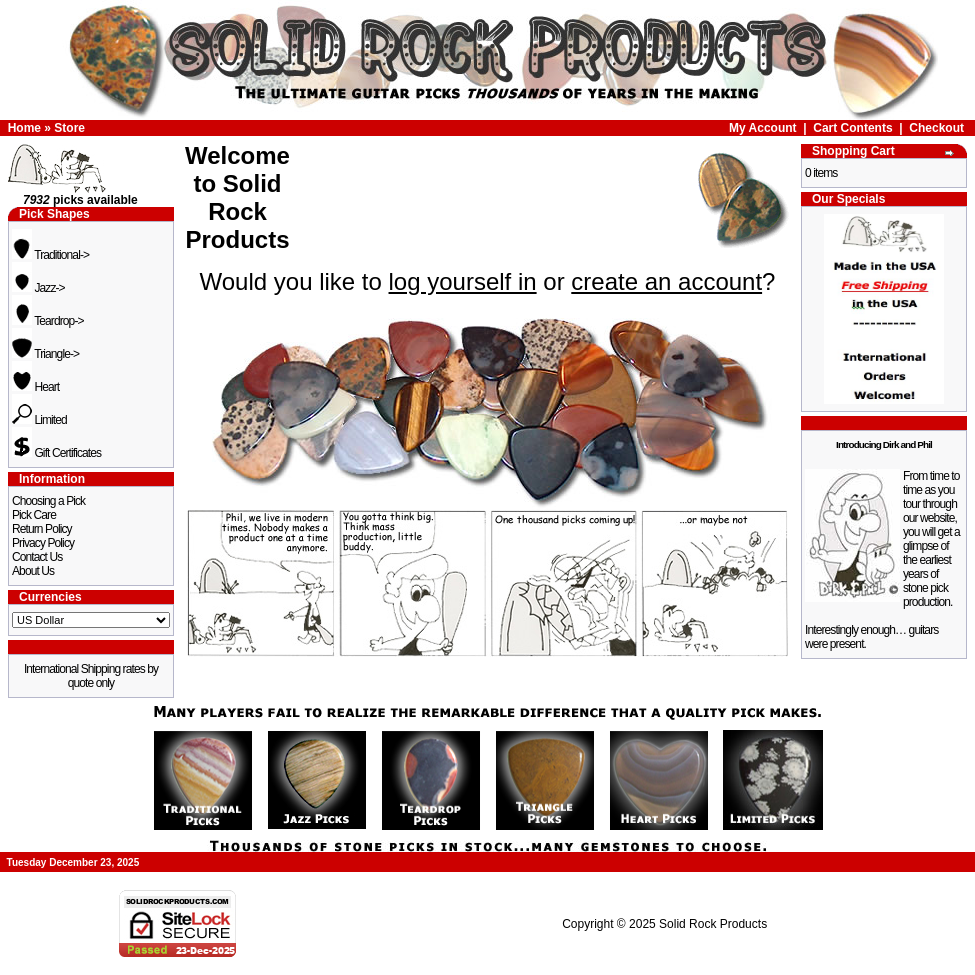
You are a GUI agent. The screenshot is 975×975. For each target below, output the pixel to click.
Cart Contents (852, 128)
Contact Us (37, 557)
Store (69, 128)
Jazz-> (38, 288)
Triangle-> (45, 354)
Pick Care (34, 515)
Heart (35, 387)
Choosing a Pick (48, 501)
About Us (33, 571)
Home (24, 128)
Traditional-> (50, 255)
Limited (39, 420)
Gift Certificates (56, 453)
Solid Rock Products (713, 924)
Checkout (936, 128)
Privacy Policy (43, 543)
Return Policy (42, 529)
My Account (763, 128)
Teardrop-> (48, 321)
